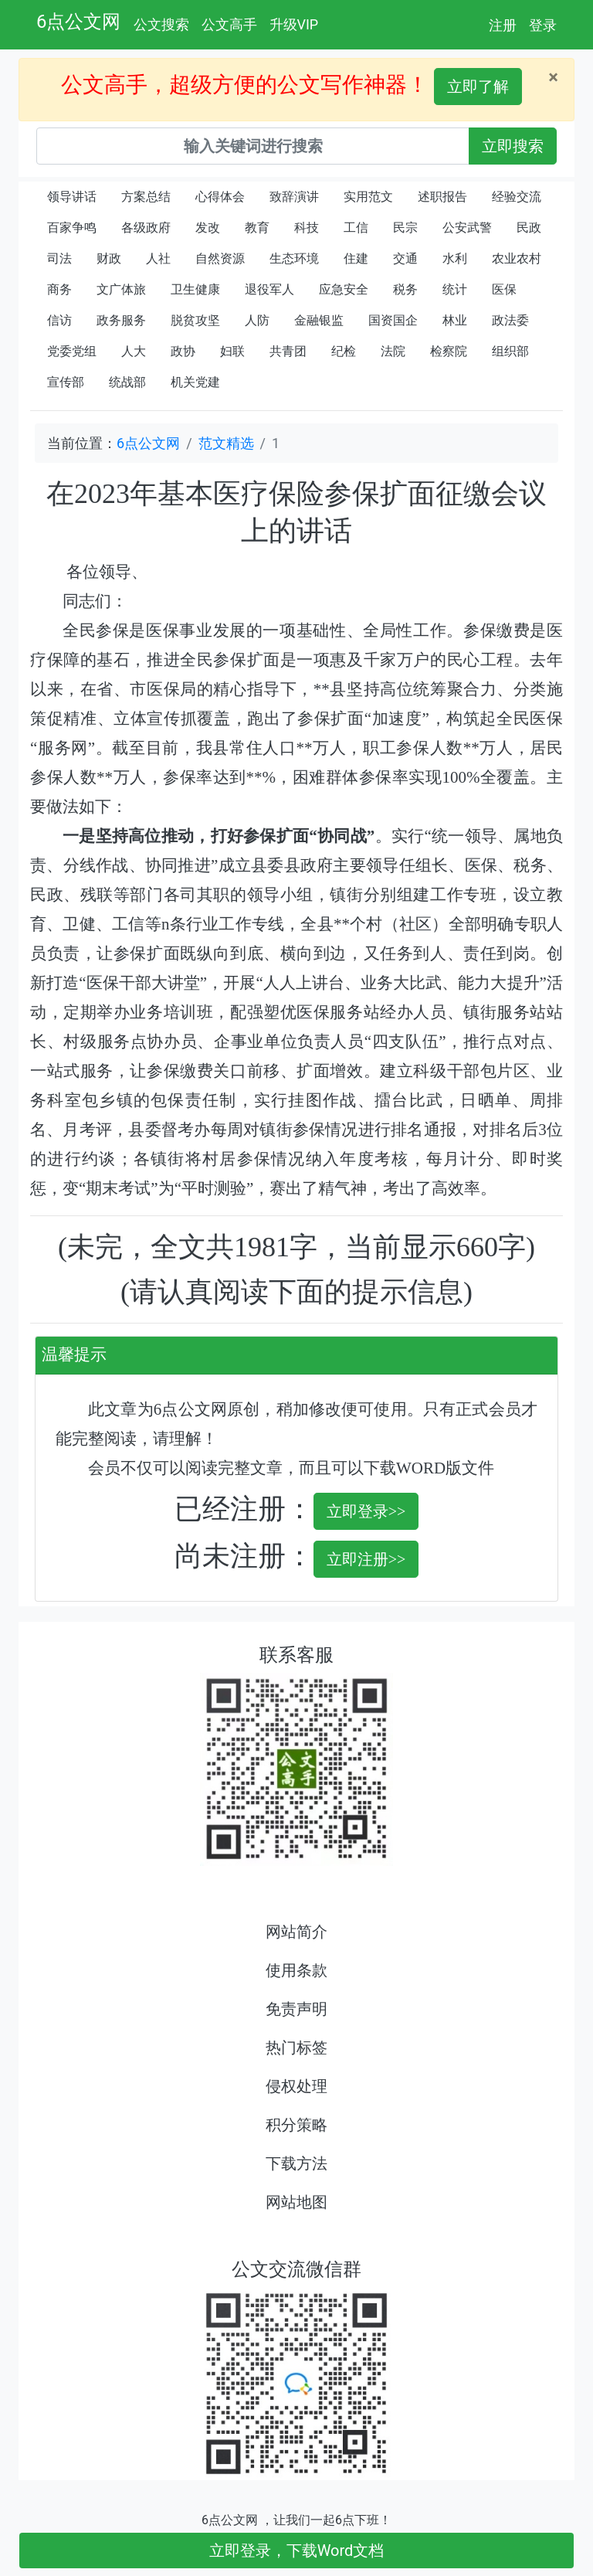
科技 (306, 227)
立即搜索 (513, 146)
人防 (257, 320)
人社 (158, 258)
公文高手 (229, 24)
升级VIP (294, 24)
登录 (543, 25)
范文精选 (226, 443)
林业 (454, 320)
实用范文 (368, 196)
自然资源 (220, 258)
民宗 (405, 227)
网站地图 (296, 2202)
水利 (454, 258)
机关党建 (195, 382)
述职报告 (442, 196)
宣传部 (65, 382)
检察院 (448, 351)
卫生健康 (195, 289)
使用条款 (296, 1970)
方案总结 (146, 196)
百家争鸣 (72, 227)
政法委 (510, 320)
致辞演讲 (294, 196)
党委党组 (72, 351)
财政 (109, 258)
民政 (529, 227)
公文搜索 (161, 24)
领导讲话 (72, 196)
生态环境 (294, 258)
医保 (504, 289)
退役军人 (269, 289)
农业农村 (516, 258)
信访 (59, 320)
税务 (405, 289)
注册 (503, 25)
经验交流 (516, 196)
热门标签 (296, 2047)
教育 (257, 227)
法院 (393, 351)
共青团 (288, 351)
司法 (59, 258)
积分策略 (296, 2125)
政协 (183, 351)
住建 (356, 258)
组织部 (510, 351)
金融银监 (319, 320)
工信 (356, 227)
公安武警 (467, 227)
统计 (454, 289)
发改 (207, 227)
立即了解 (478, 86)
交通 (405, 258)
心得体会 (220, 196)
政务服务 (121, 320)
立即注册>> (366, 1559)
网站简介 (296, 1931)
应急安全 (343, 289)
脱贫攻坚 (195, 320)
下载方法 (296, 2163)
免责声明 (296, 2009)
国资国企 (393, 320)
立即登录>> (366, 1511)
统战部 (127, 382)
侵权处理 (296, 2086)
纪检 (343, 351)
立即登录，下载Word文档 (297, 2550)
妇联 (232, 351)
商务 (59, 289)
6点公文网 (78, 21)
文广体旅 (121, 289)
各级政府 (146, 227)
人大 (133, 351)
